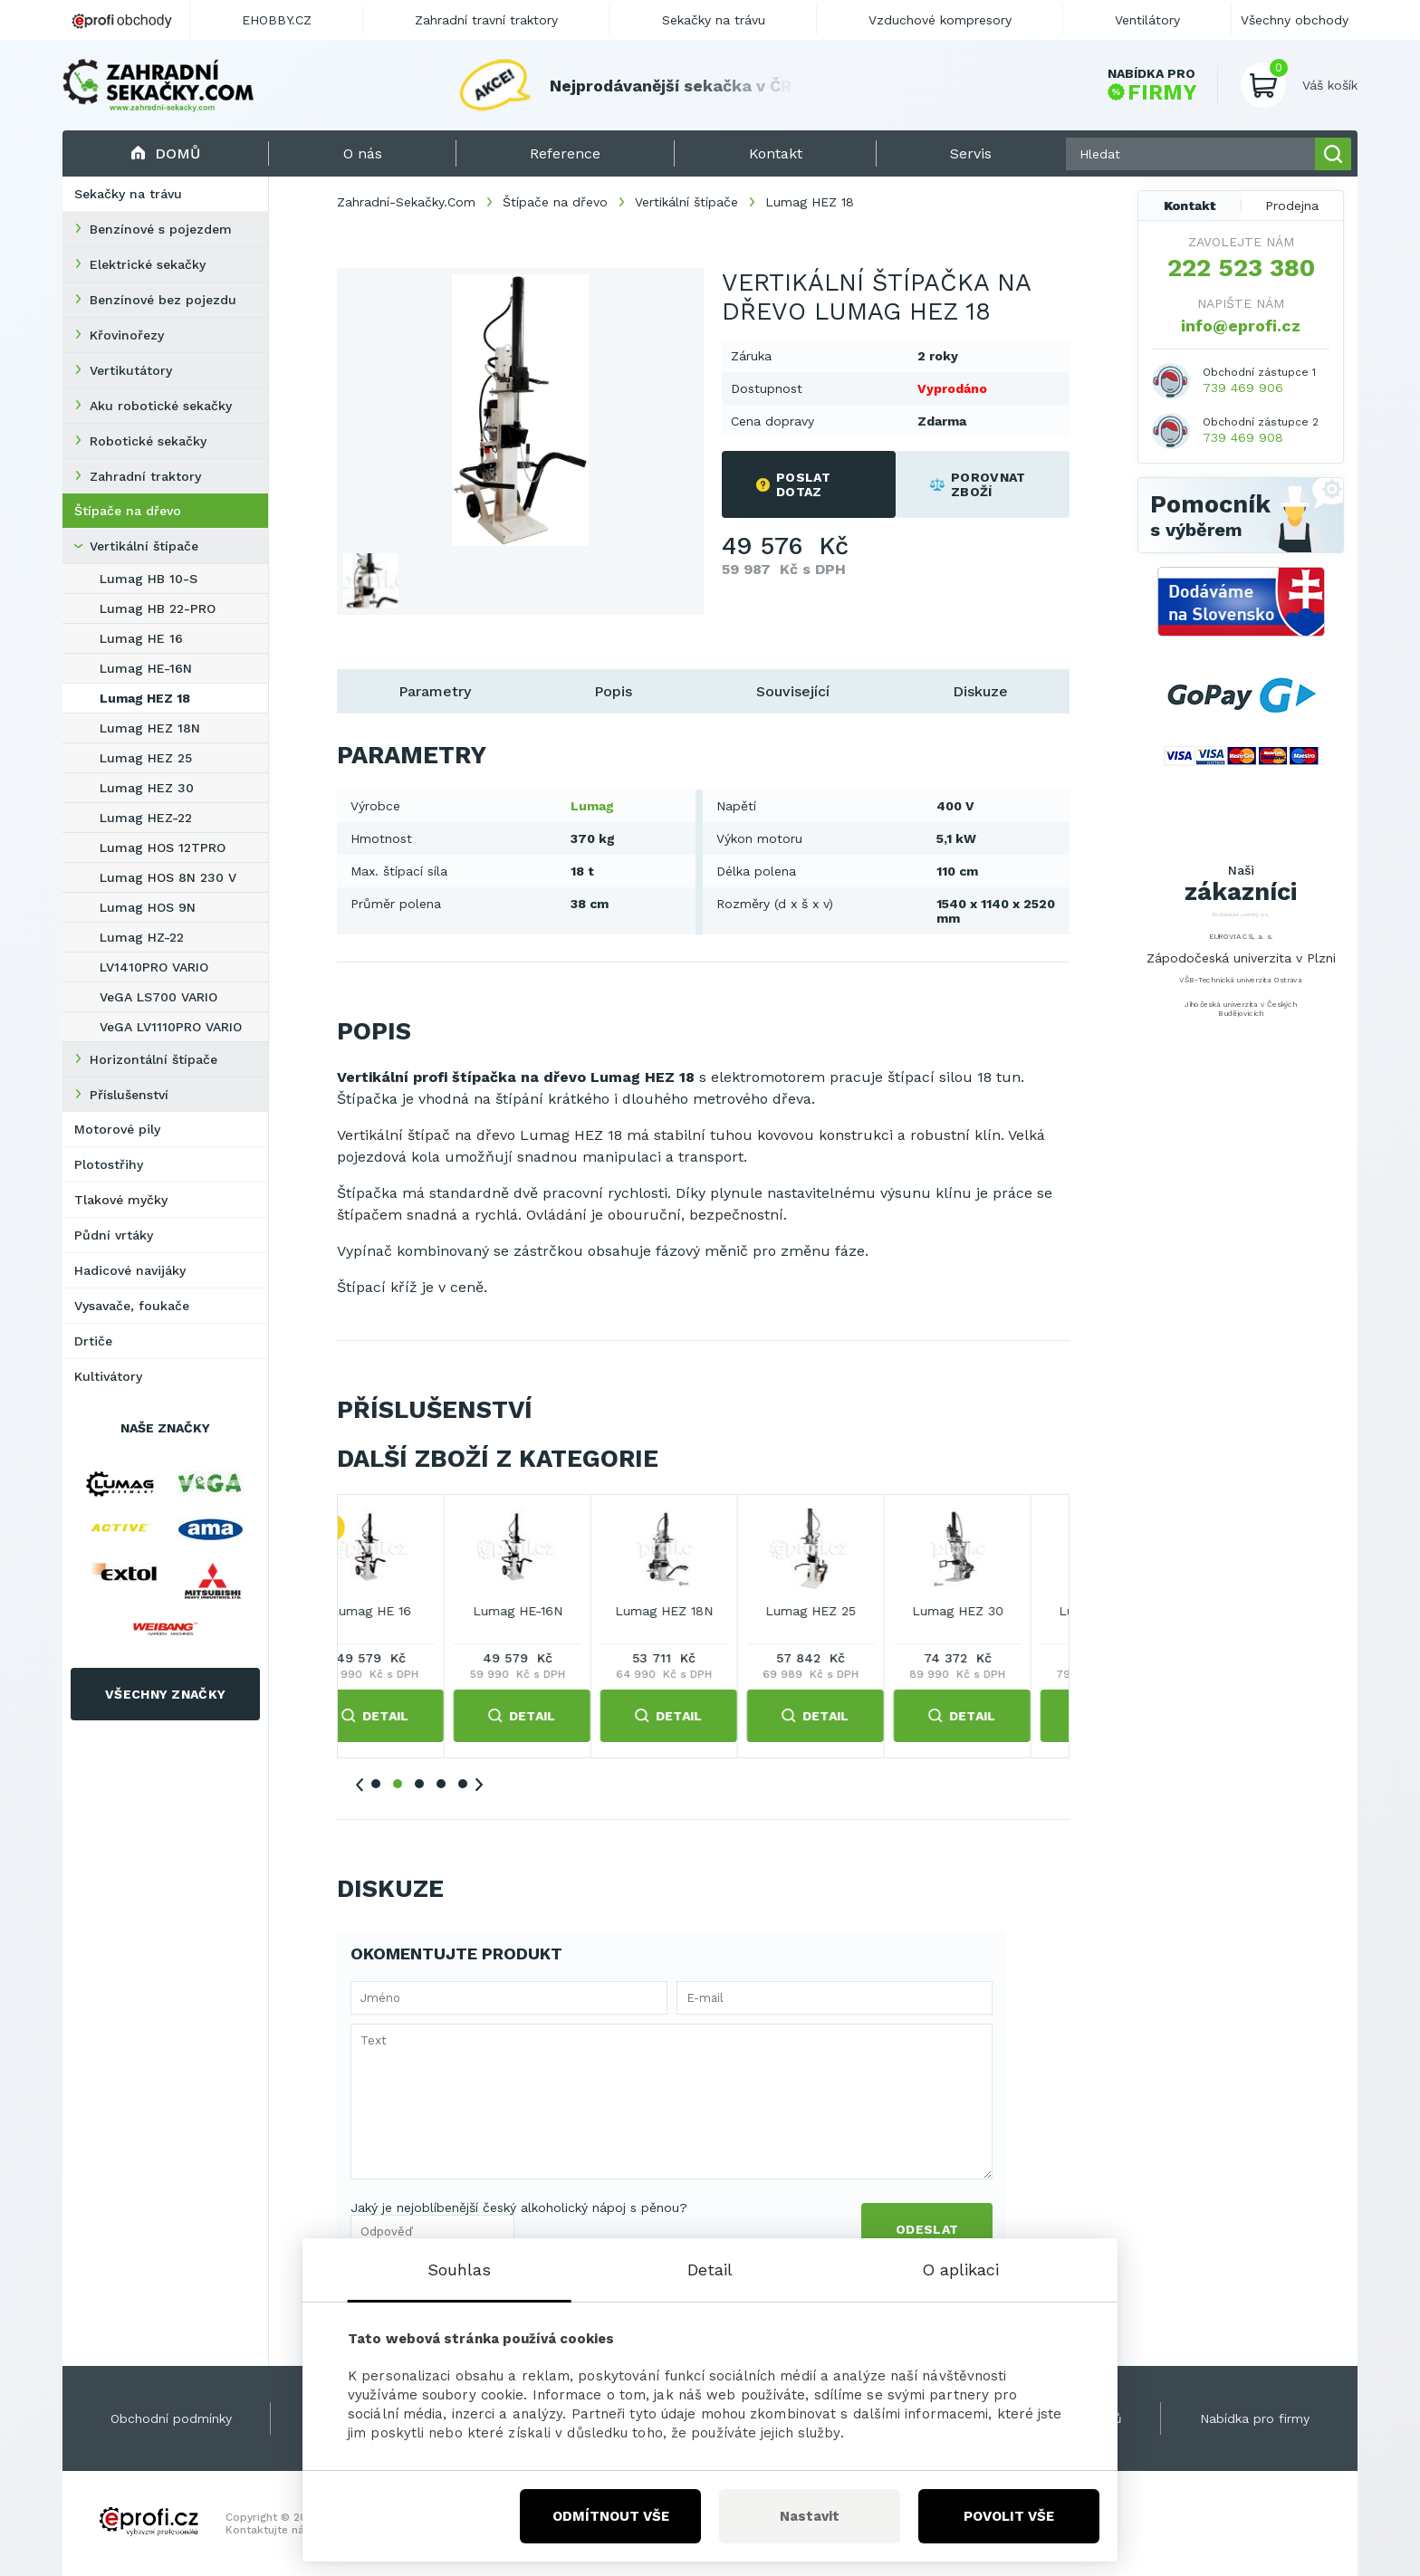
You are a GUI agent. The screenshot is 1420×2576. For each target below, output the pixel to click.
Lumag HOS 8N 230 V (168, 877)
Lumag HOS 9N (148, 907)
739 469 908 (1243, 437)
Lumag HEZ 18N (150, 728)
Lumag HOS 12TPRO (162, 847)
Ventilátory (1147, 20)
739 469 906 (1243, 387)
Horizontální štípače (153, 1059)
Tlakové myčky (121, 1199)
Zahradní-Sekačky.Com (406, 202)
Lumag (592, 806)
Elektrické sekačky (148, 264)
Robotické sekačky (148, 441)
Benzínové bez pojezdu (163, 299)
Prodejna (1292, 205)
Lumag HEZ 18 (145, 698)
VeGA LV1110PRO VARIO (171, 1027)
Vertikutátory (131, 370)
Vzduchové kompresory (940, 20)
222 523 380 (1241, 268)
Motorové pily (117, 1129)
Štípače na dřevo (127, 510)
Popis (613, 691)
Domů (165, 153)
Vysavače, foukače (131, 1305)
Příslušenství (129, 1094)
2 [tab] (397, 1783)
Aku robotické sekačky (161, 405)
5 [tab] (462, 1783)
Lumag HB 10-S (148, 578)
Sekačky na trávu (128, 194)
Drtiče (93, 1341)
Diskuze (980, 691)
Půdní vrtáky (113, 1235)
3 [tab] (419, 1783)
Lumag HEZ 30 (147, 787)
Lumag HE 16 (141, 638)
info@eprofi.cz (1240, 325)
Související (793, 691)
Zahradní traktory (145, 476)
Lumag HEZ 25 (146, 758)
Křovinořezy (127, 335)
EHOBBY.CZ (277, 20)
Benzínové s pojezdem (161, 229)
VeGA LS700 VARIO (158, 997)
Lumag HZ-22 (142, 937)
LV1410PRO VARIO (154, 967)
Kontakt (1190, 205)
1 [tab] (375, 1783)
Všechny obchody (1294, 20)
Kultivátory (108, 1376)
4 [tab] (441, 1783)
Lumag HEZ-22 (146, 817)
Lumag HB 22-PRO (158, 608)
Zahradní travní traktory (486, 20)
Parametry (434, 691)
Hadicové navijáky (130, 1270)
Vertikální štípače (144, 546)
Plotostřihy (108, 1164)
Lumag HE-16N (146, 668)
